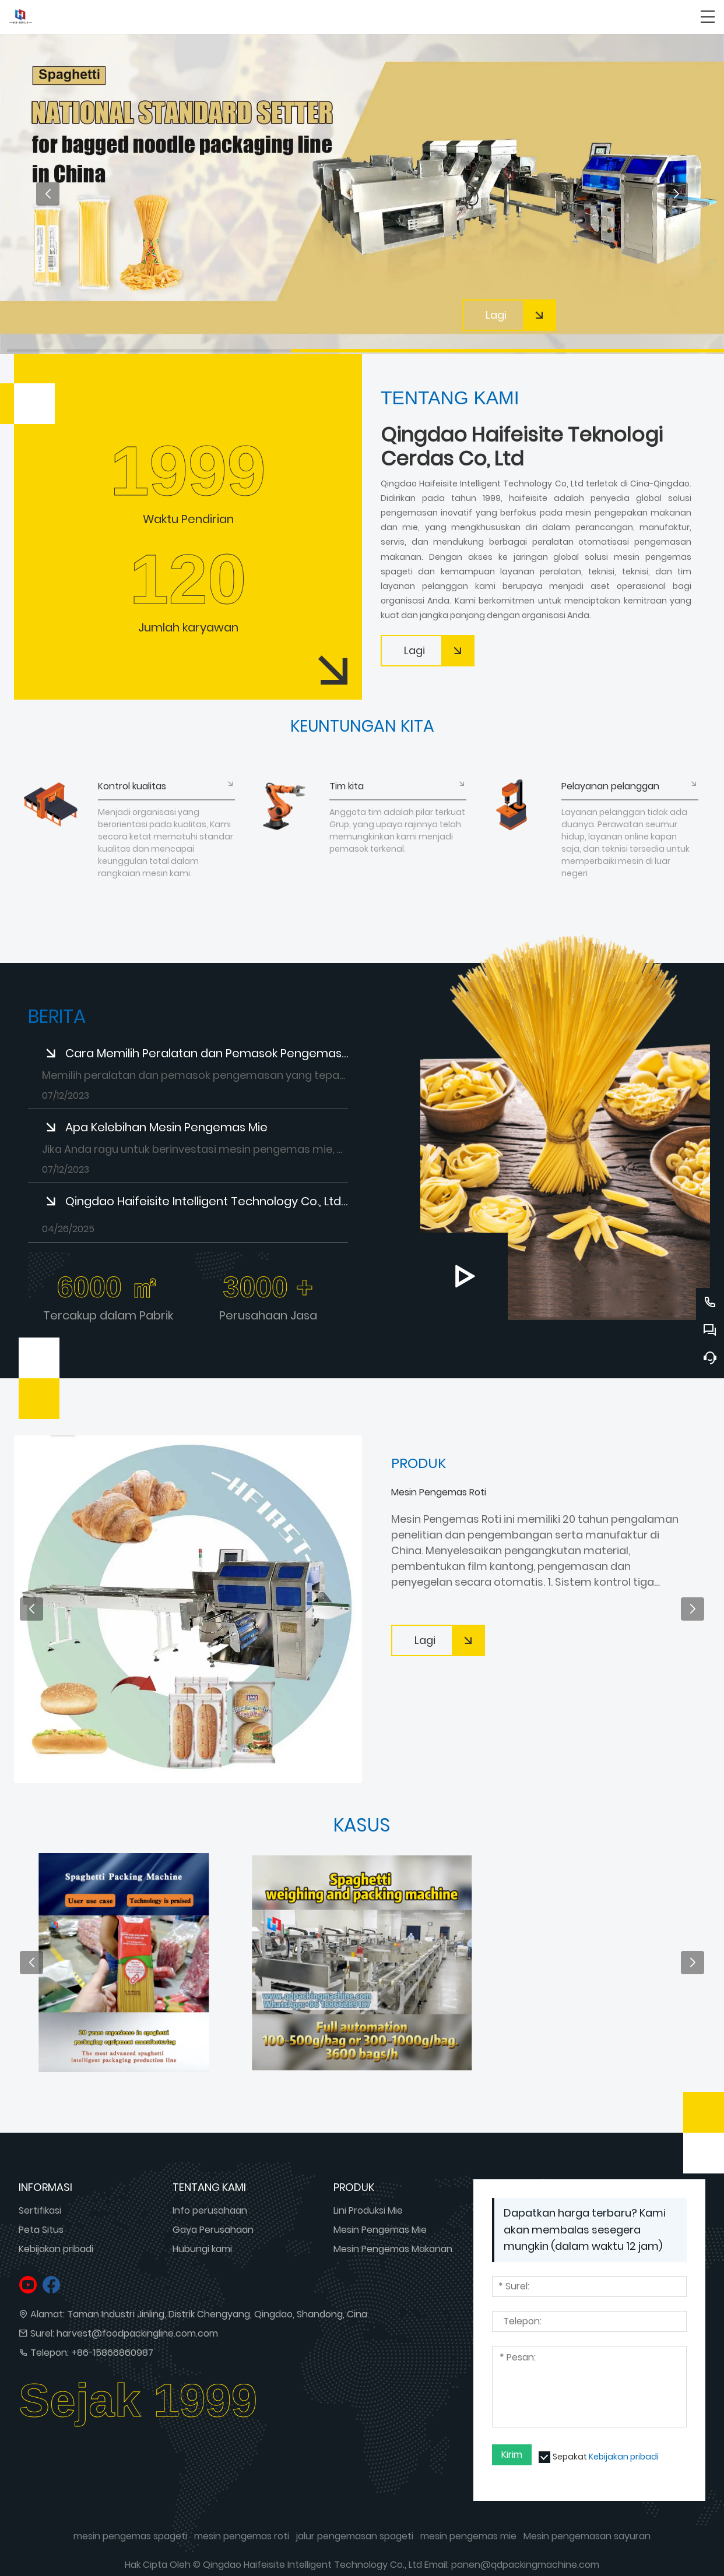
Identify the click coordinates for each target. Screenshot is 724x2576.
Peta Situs (41, 2229)
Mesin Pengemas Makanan (392, 2249)
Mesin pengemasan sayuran (587, 2536)
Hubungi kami (202, 2249)
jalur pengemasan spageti (354, 2536)
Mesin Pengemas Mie (380, 2229)
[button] (47, 194)
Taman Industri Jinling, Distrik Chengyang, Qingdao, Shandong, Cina (217, 2314)
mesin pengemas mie (468, 2536)
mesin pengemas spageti (130, 2536)
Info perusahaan (210, 2210)
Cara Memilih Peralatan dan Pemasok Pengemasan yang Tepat (206, 1053)
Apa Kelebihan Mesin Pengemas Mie (166, 1127)
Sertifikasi (40, 2210)
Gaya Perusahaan (213, 2229)
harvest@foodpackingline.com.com (137, 2333)
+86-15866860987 (112, 2352)
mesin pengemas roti (241, 2536)
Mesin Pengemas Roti (438, 1492)
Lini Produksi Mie (368, 2210)
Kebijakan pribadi (56, 2249)
